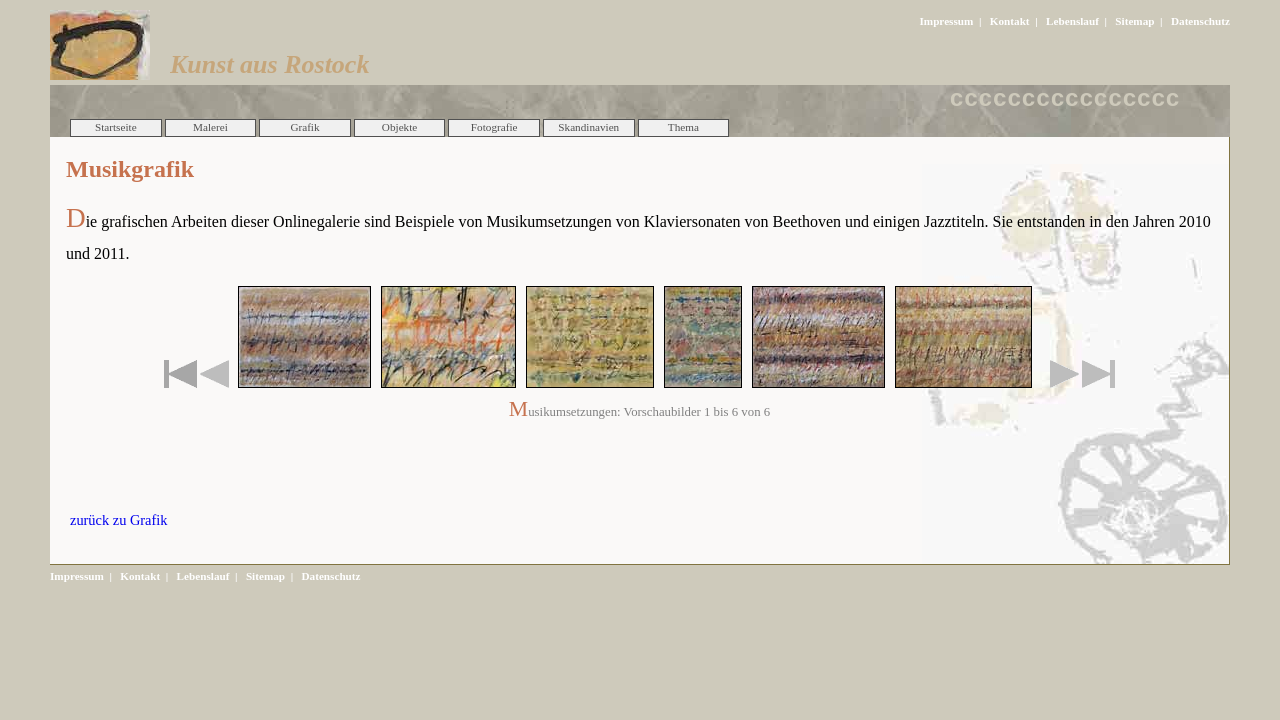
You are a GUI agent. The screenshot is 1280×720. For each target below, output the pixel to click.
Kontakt (1010, 21)
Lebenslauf (1072, 21)
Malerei (210, 127)
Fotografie (494, 127)
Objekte (399, 127)
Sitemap (1134, 21)
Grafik (304, 127)
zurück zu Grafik (119, 520)
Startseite (116, 127)
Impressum (946, 21)
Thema (683, 127)
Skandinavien (588, 127)
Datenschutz (1200, 21)
